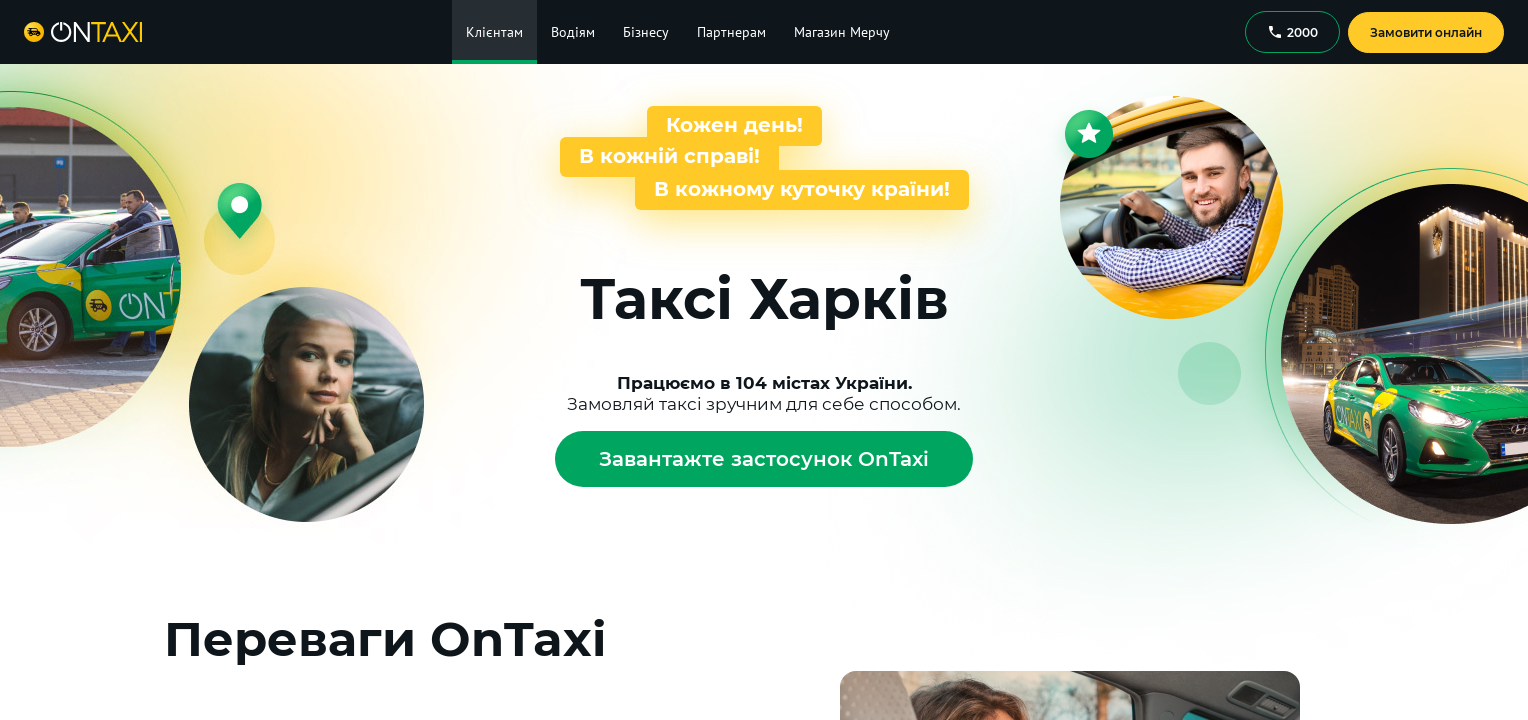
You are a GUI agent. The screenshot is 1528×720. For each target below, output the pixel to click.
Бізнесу (646, 32)
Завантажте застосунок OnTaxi (764, 459)
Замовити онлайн (1426, 32)
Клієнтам (494, 32)
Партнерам (731, 32)
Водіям (573, 32)
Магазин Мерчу (842, 32)
